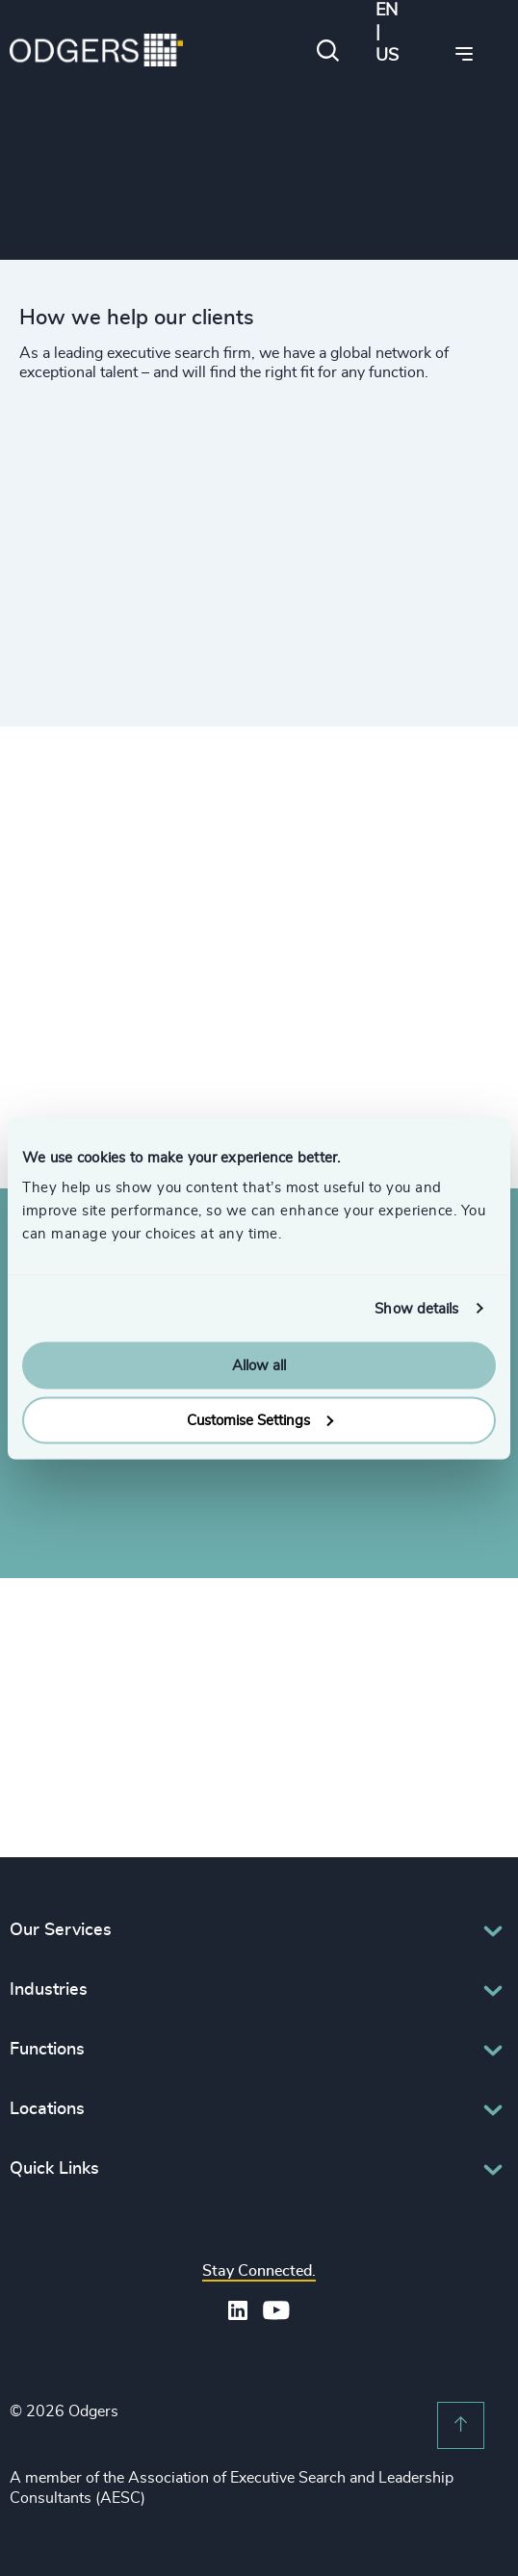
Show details (416, 1308)
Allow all (259, 1366)
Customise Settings (260, 1420)
